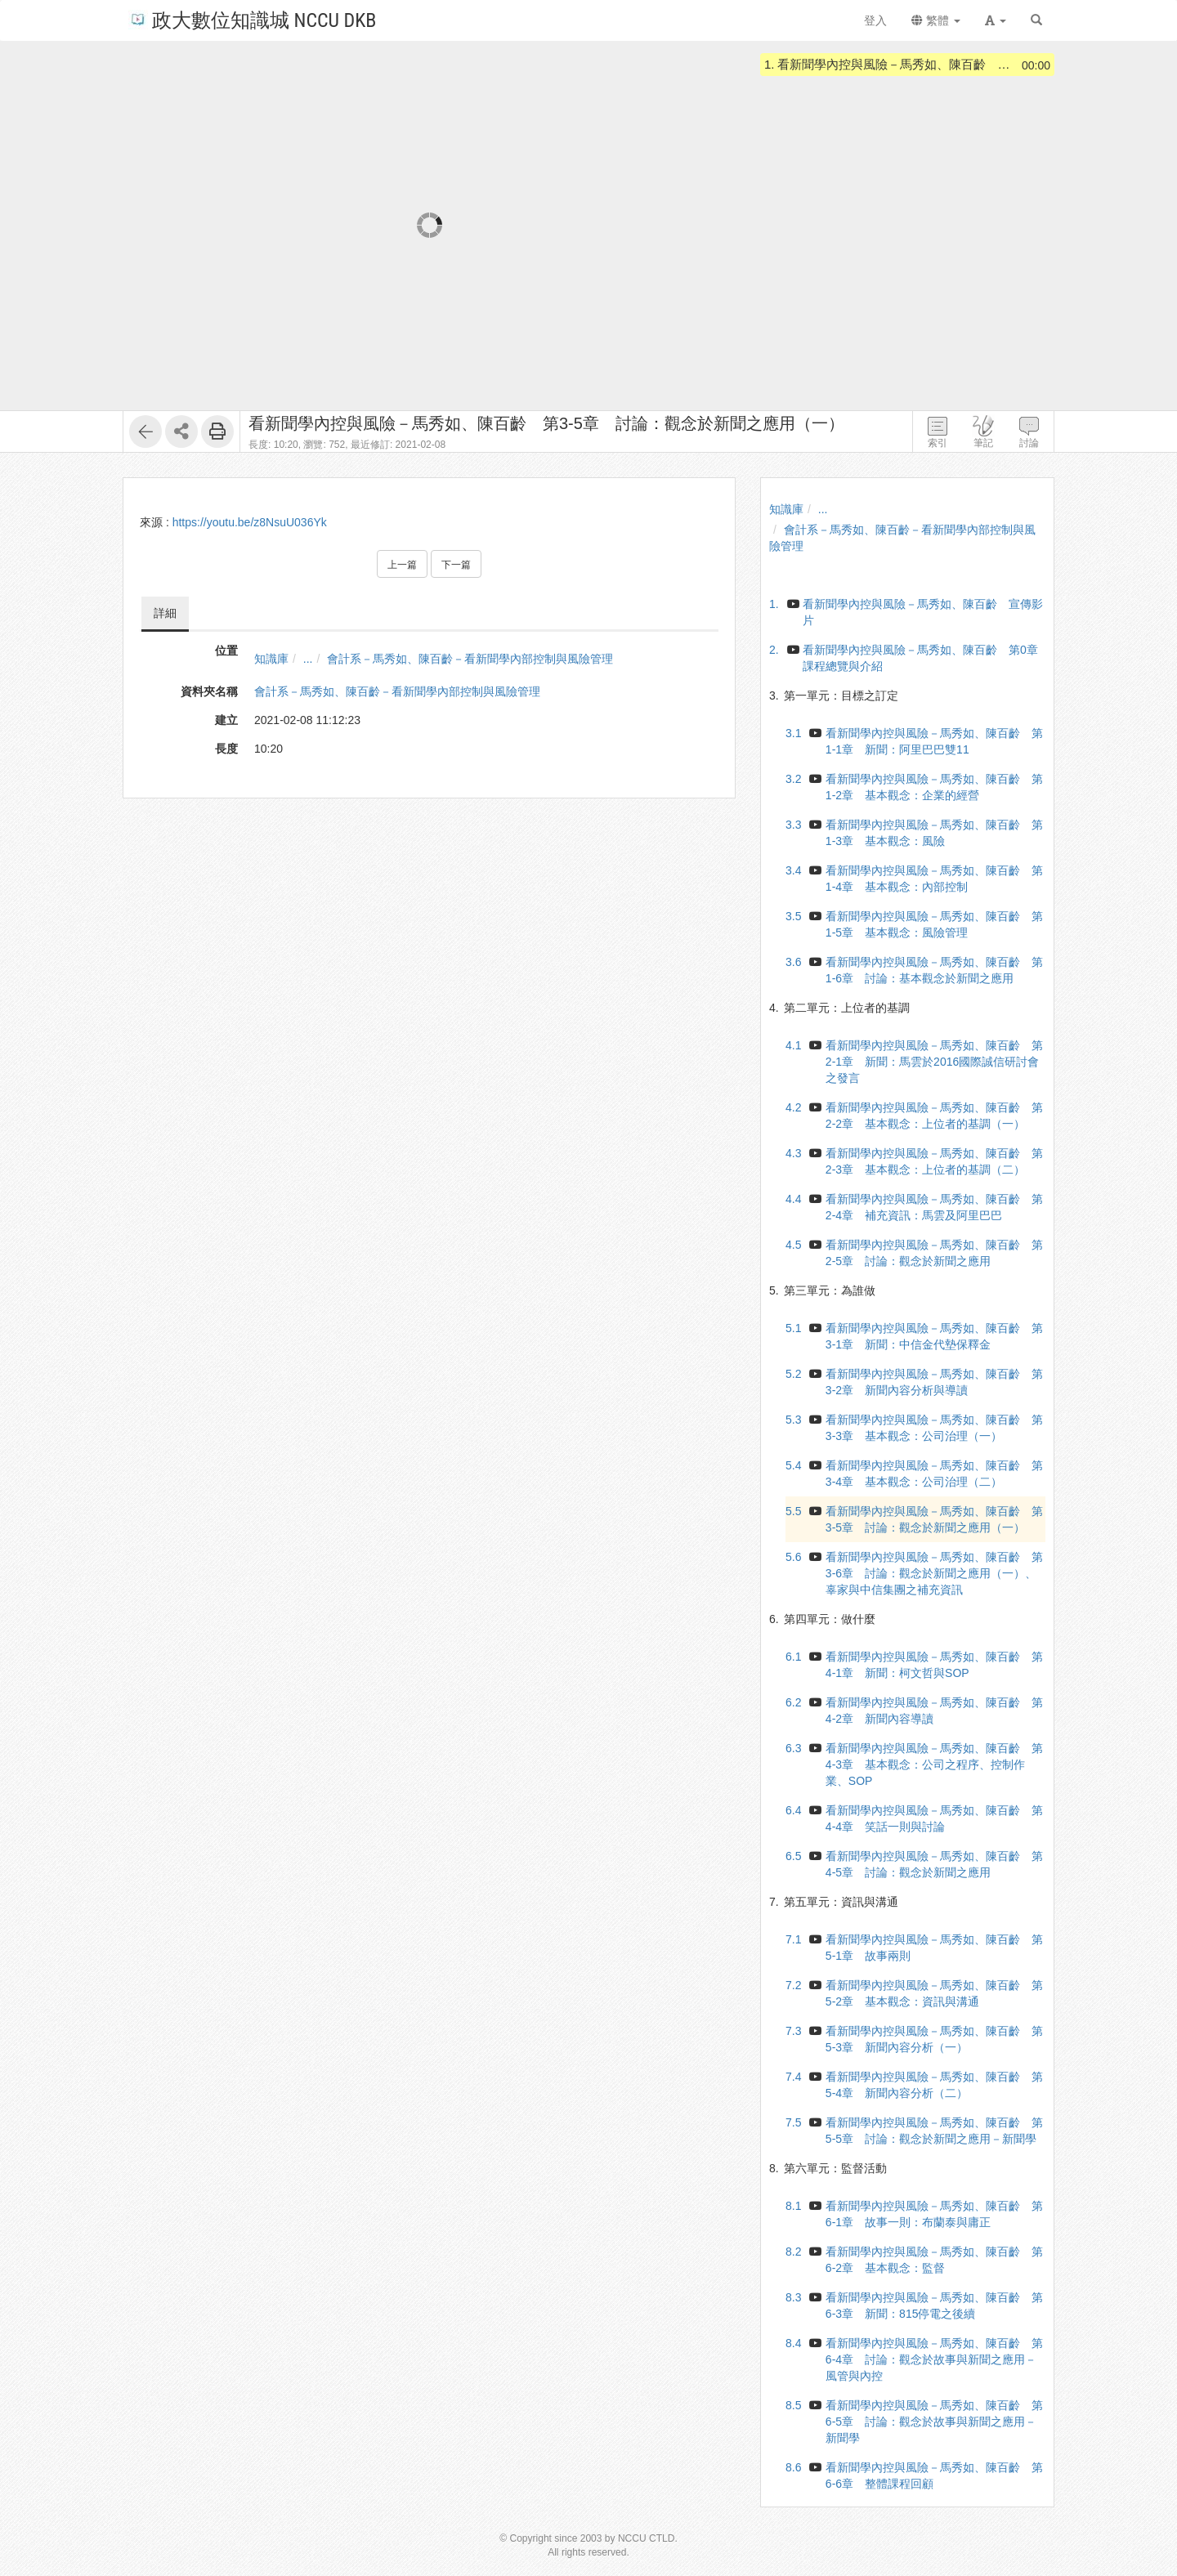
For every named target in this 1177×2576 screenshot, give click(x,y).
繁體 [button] (935, 20)
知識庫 (271, 658)
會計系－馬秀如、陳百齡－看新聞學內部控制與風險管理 (470, 658)
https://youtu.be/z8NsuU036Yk (249, 522)
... (308, 658)
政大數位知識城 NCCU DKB (252, 19)
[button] (995, 20)
